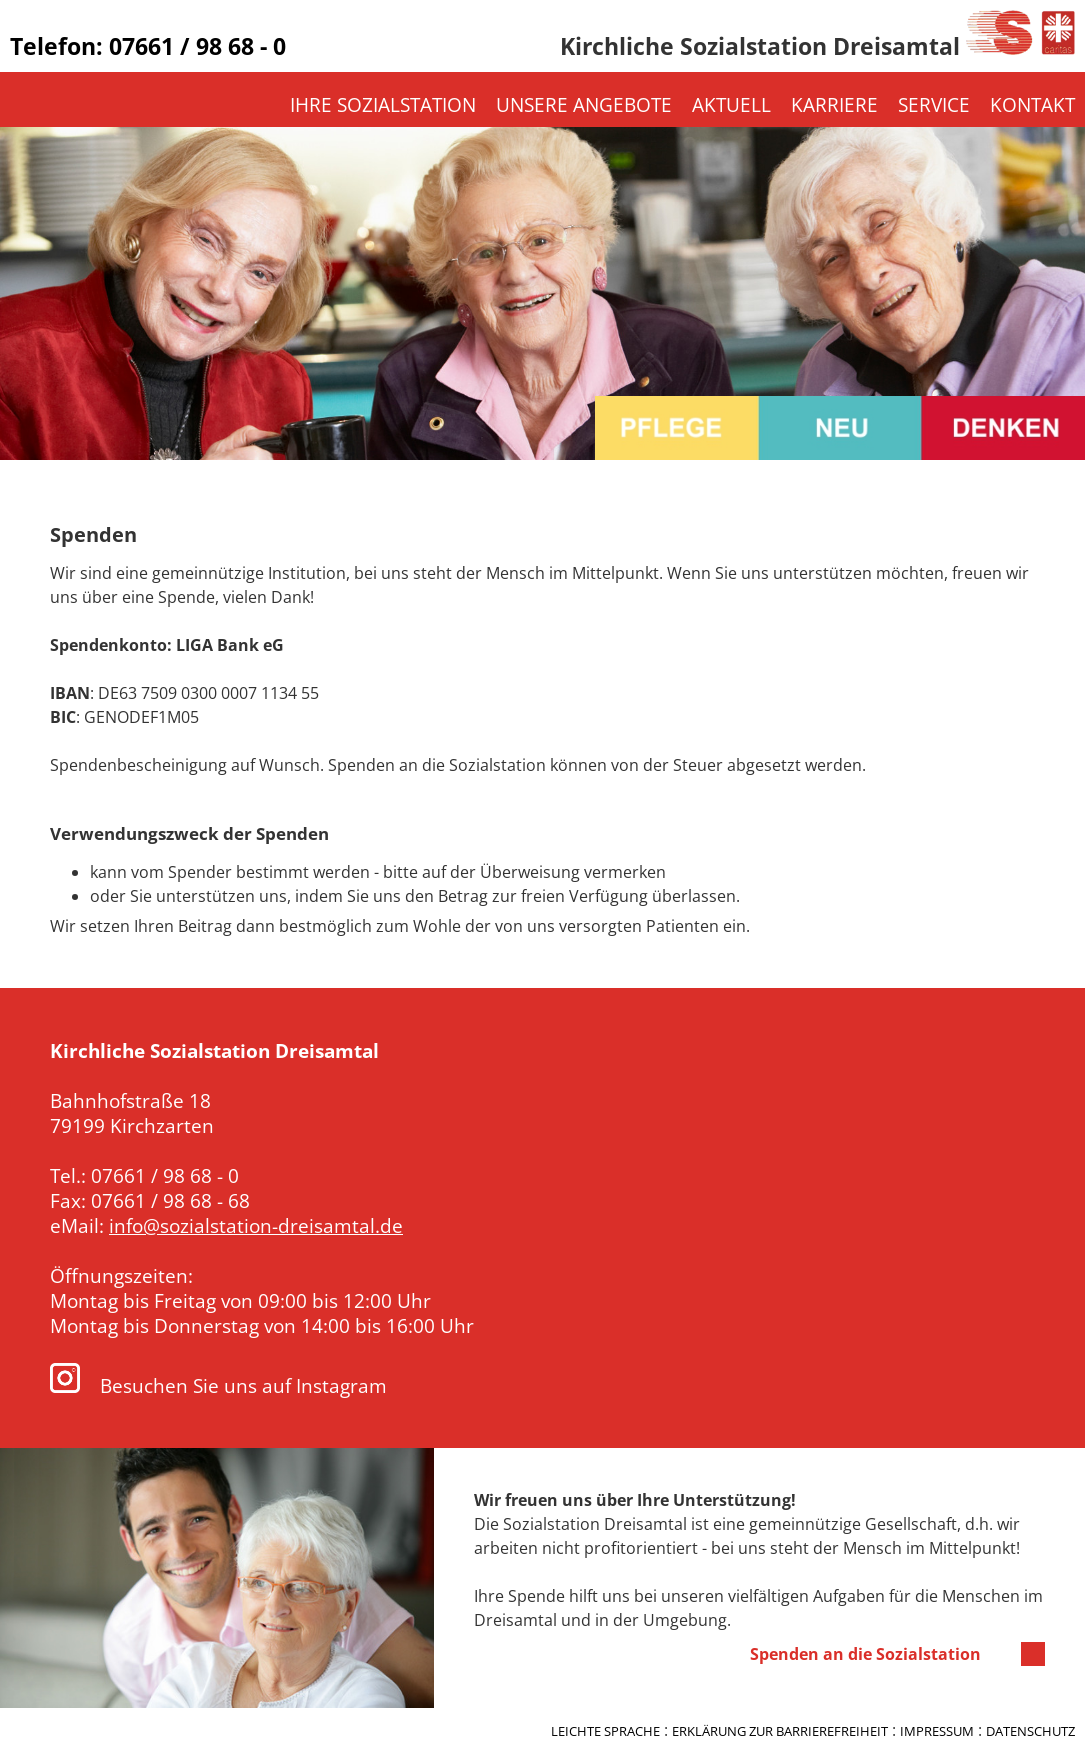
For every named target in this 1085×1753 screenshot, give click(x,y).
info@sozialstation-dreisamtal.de (256, 1225)
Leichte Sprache (605, 1731)
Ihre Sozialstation (383, 104)
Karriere (834, 104)
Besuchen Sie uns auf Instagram (218, 1385)
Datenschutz (1030, 1731)
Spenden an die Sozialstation (865, 1654)
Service (934, 104)
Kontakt (1032, 104)
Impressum (937, 1731)
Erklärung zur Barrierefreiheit (780, 1731)
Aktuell (731, 104)
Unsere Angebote (584, 104)
